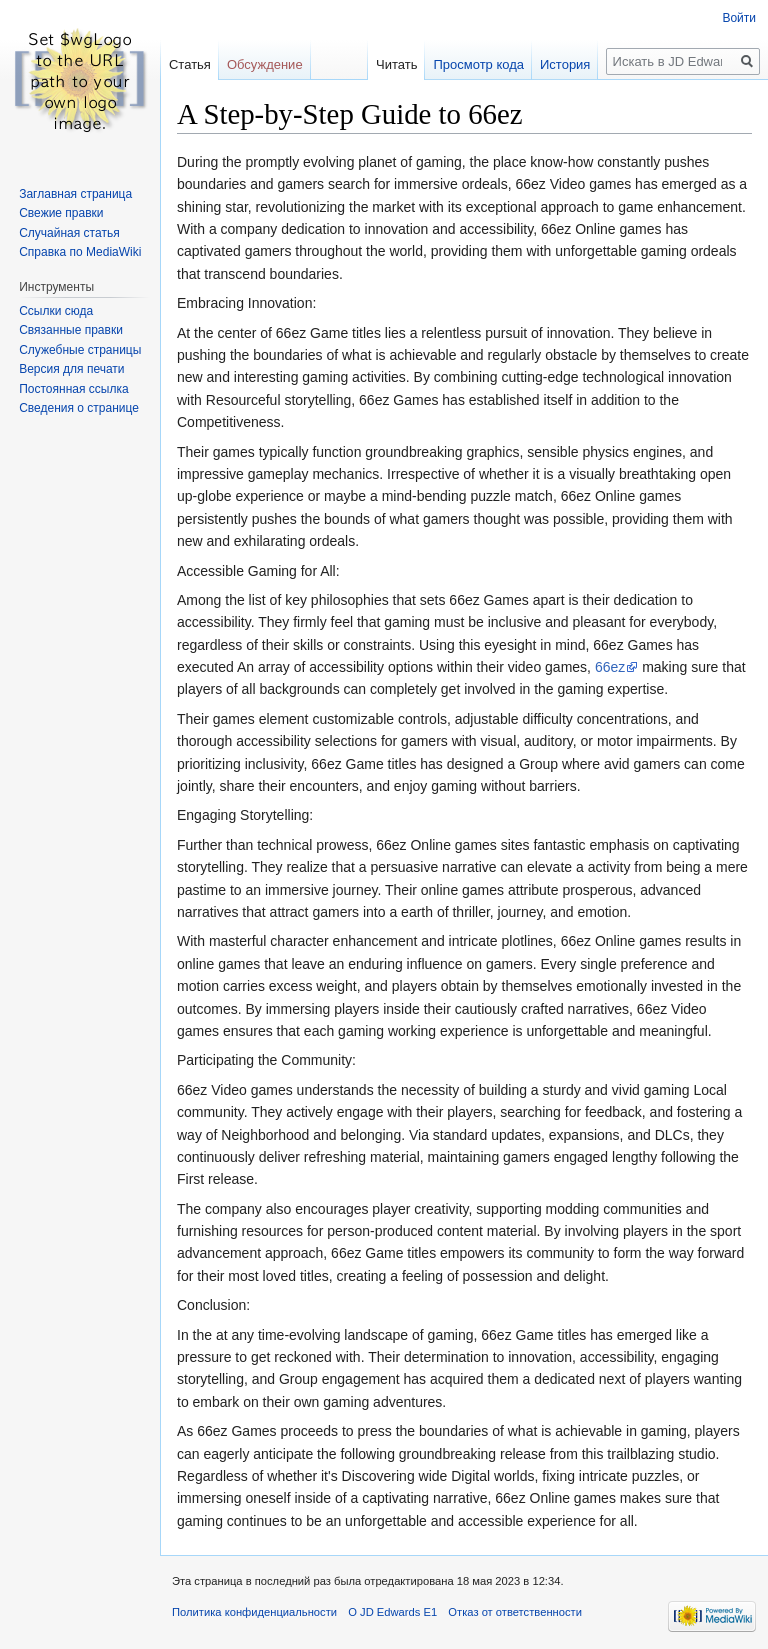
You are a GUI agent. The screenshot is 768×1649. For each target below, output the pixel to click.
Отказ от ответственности (515, 1612)
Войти (739, 18)
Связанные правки (71, 330)
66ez (610, 667)
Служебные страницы (80, 350)
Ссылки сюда (56, 311)
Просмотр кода (478, 64)
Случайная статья (69, 233)
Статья (190, 64)
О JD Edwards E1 (392, 1612)
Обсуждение (265, 64)
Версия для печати (71, 369)
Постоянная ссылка (73, 389)
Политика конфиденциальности (254, 1612)
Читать (396, 64)
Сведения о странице (79, 408)
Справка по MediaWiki (80, 252)
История (565, 64)
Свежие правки (61, 213)
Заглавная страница (75, 194)
